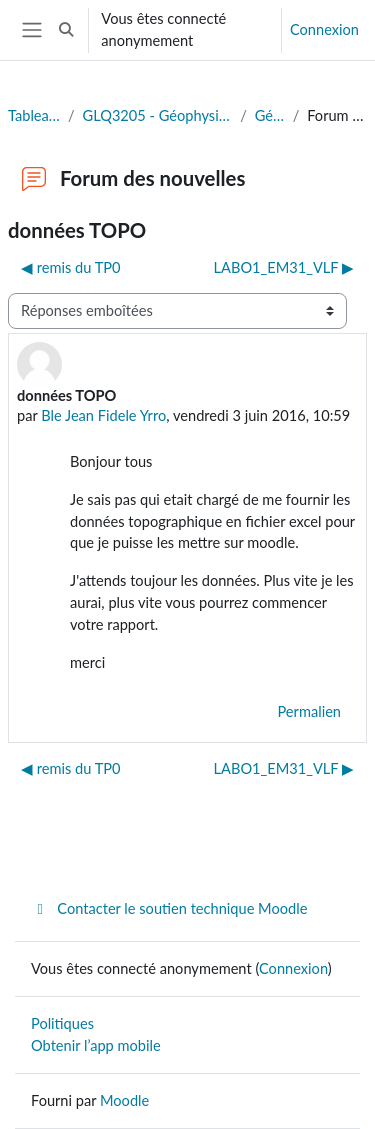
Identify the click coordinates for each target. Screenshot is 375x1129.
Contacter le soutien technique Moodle (169, 908)
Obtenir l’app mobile (96, 1045)
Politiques (62, 1023)
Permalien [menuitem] (309, 711)
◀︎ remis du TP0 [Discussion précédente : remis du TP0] (71, 267)
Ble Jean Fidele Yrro (103, 415)
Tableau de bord (34, 115)
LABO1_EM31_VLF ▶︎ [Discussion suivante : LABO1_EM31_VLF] (284, 267)
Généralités (270, 115)
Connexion (324, 29)
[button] (66, 30)
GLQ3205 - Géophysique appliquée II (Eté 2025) (158, 115)
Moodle (124, 1100)
